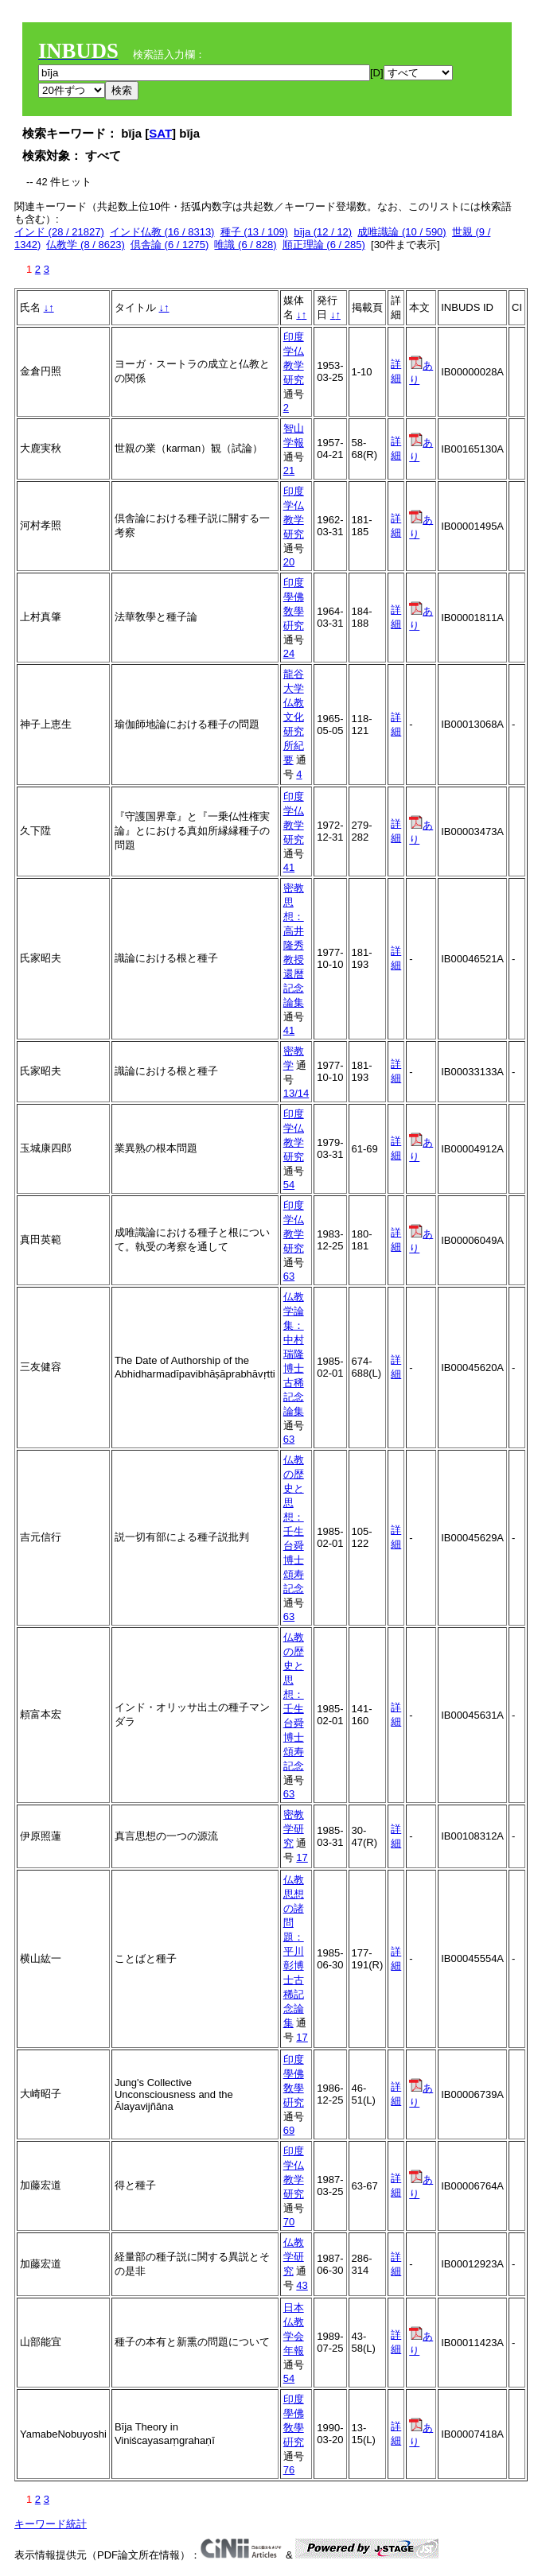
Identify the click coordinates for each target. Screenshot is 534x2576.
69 (288, 2130)
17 (301, 1857)
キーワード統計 (50, 2524)
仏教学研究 (293, 2256)
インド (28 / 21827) (59, 232)
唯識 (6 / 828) (245, 245)
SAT (160, 133)
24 (288, 653)
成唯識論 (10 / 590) (401, 232)
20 (288, 562)
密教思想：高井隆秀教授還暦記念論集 (293, 945)
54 (288, 1185)
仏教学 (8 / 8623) (85, 245)
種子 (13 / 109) (254, 232)
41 (288, 867)
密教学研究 (293, 1829)
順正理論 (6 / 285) (324, 245)
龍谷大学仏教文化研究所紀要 (293, 717)
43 (301, 2285)
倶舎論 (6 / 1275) (170, 245)
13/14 (296, 1093)
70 (288, 2222)
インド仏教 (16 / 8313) (162, 232)
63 (288, 1276)
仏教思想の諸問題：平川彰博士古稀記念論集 (293, 1951)
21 (288, 470)
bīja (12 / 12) (323, 232)
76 (288, 2470)
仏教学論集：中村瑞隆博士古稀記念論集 (293, 1354)
